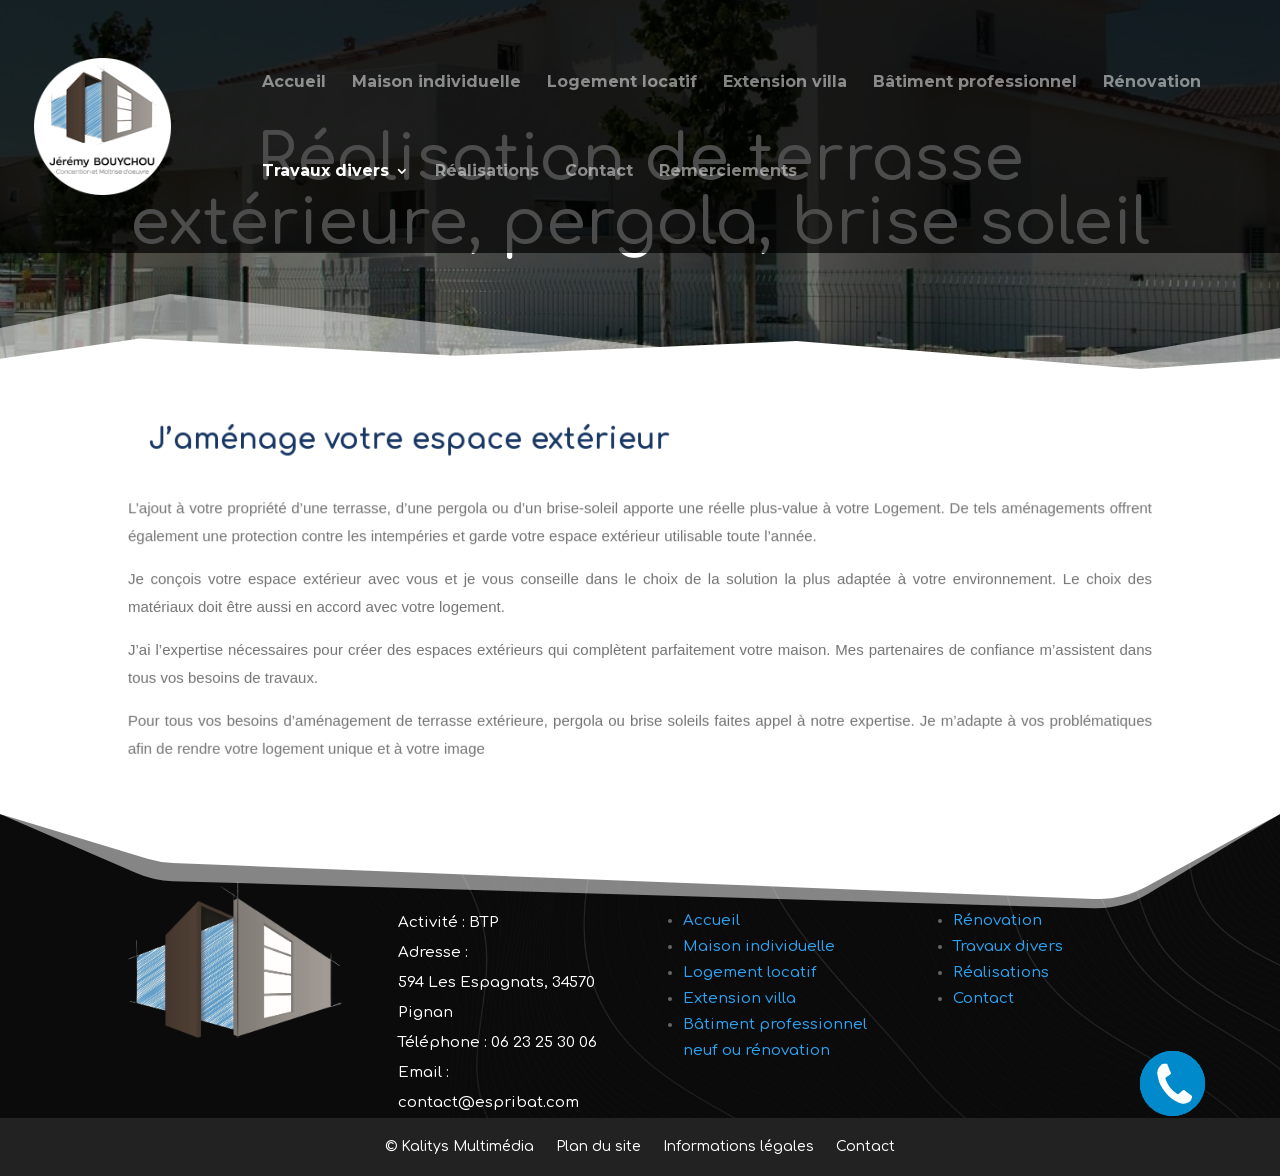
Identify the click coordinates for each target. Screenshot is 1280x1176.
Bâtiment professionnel (975, 83)
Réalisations (487, 172)
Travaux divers (325, 172)
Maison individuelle (436, 83)
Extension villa (785, 83)
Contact (599, 172)
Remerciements (728, 172)
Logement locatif (622, 83)
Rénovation (1152, 83)
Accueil (294, 83)
